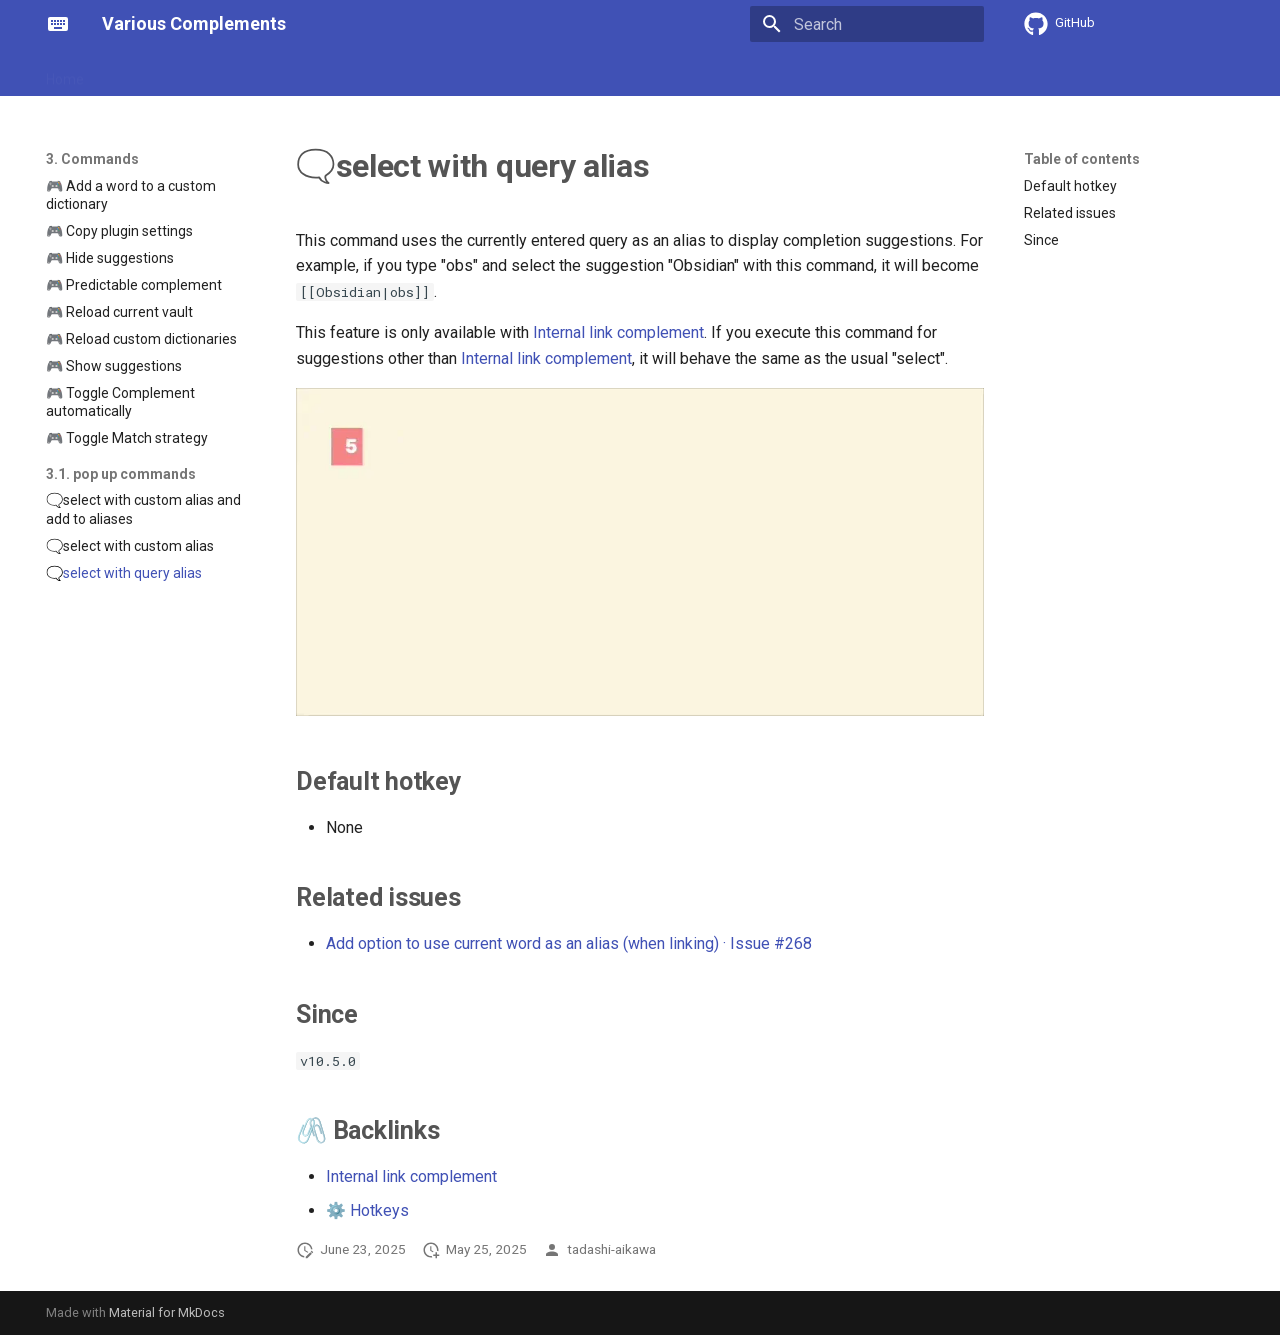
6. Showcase (624, 73)
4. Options (449, 73)
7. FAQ (708, 73)
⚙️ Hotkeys (367, 1210)
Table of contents (1082, 159)
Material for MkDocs (167, 1312)
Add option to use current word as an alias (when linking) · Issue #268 (569, 943)
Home (65, 73)
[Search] (867, 24)
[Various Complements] (58, 24)
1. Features (143, 73)
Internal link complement (618, 332)
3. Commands (350, 73)
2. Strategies (242, 73)
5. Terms (532, 73)
